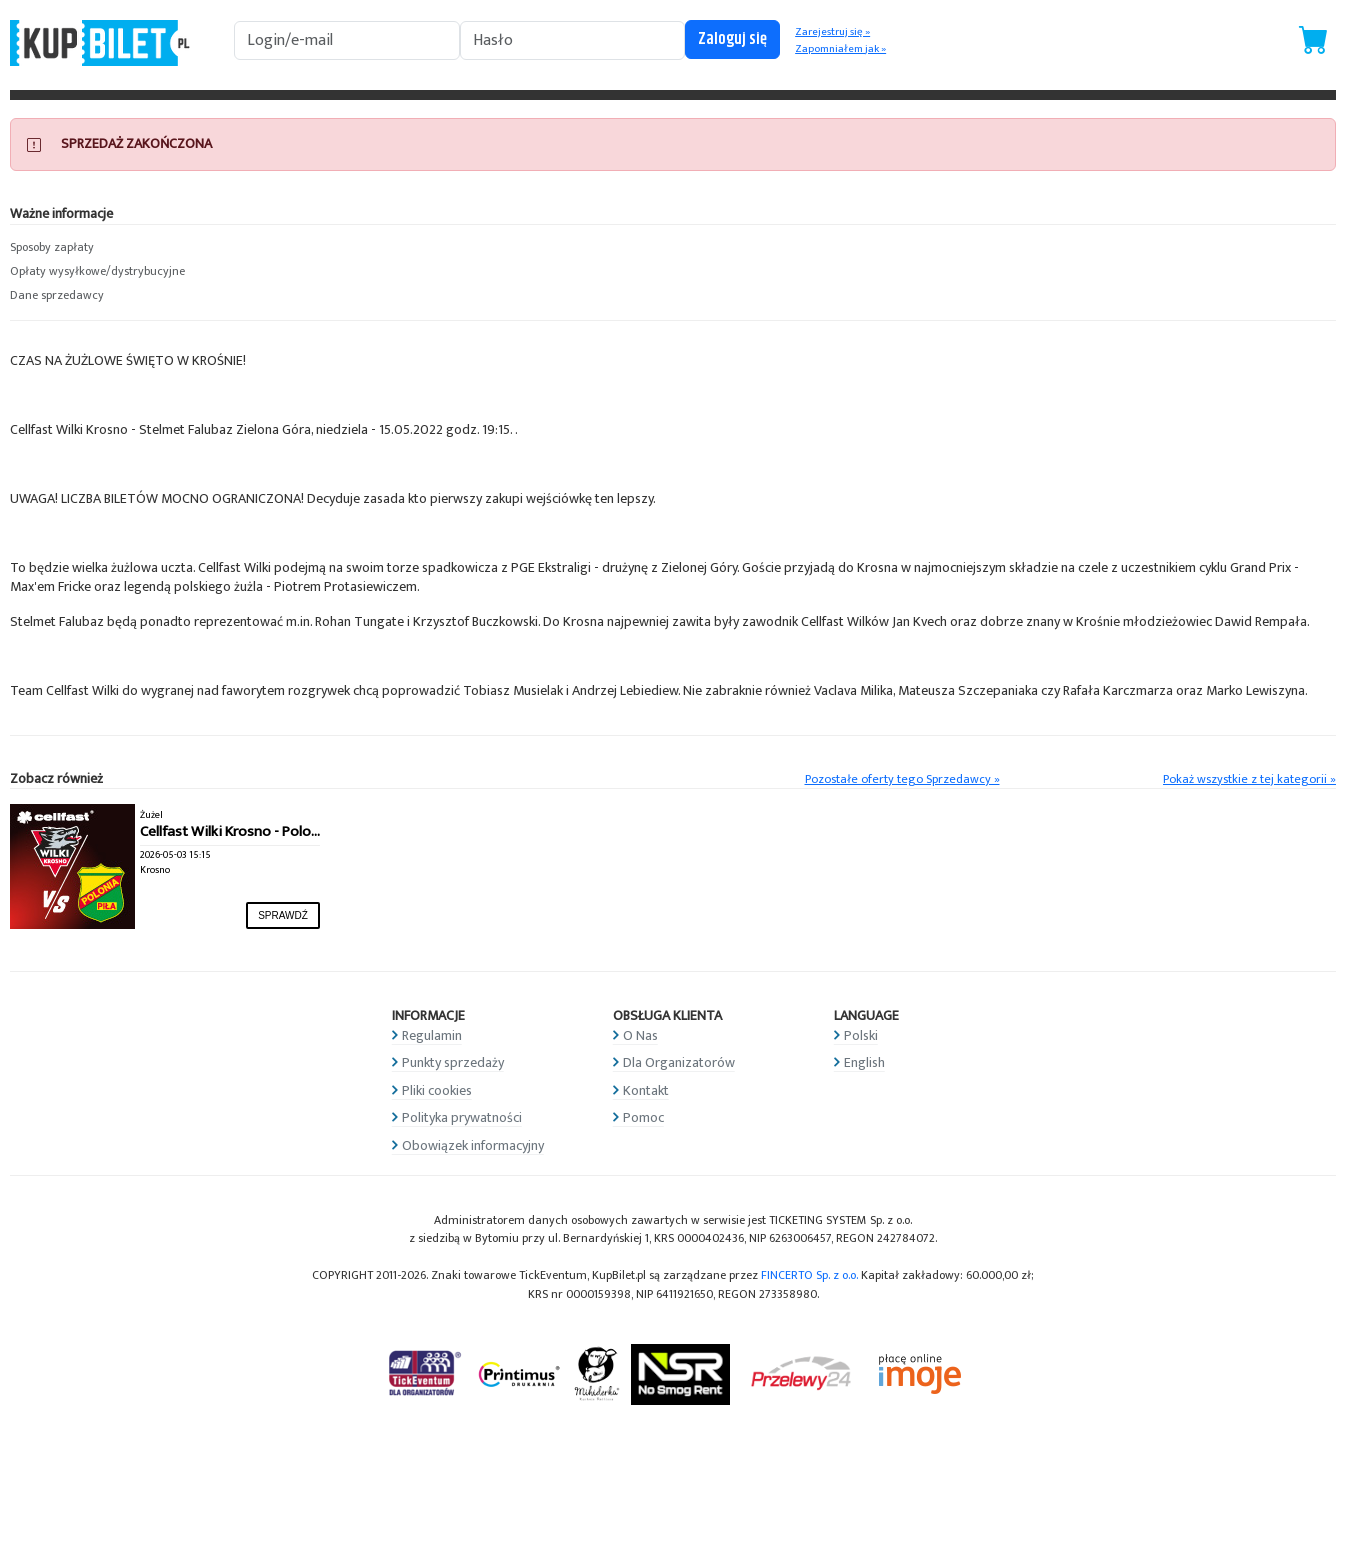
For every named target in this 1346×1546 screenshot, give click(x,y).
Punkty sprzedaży (453, 1062)
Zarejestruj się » (832, 32)
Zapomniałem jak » (840, 49)
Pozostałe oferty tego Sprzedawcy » (902, 779)
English (864, 1062)
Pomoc (643, 1117)
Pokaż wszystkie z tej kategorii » (1249, 779)
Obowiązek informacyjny (473, 1145)
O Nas (640, 1035)
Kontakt (646, 1090)
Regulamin (432, 1035)
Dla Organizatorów (679, 1062)
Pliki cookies (437, 1090)
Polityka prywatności (462, 1117)
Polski (861, 1035)
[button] (168, 248)
